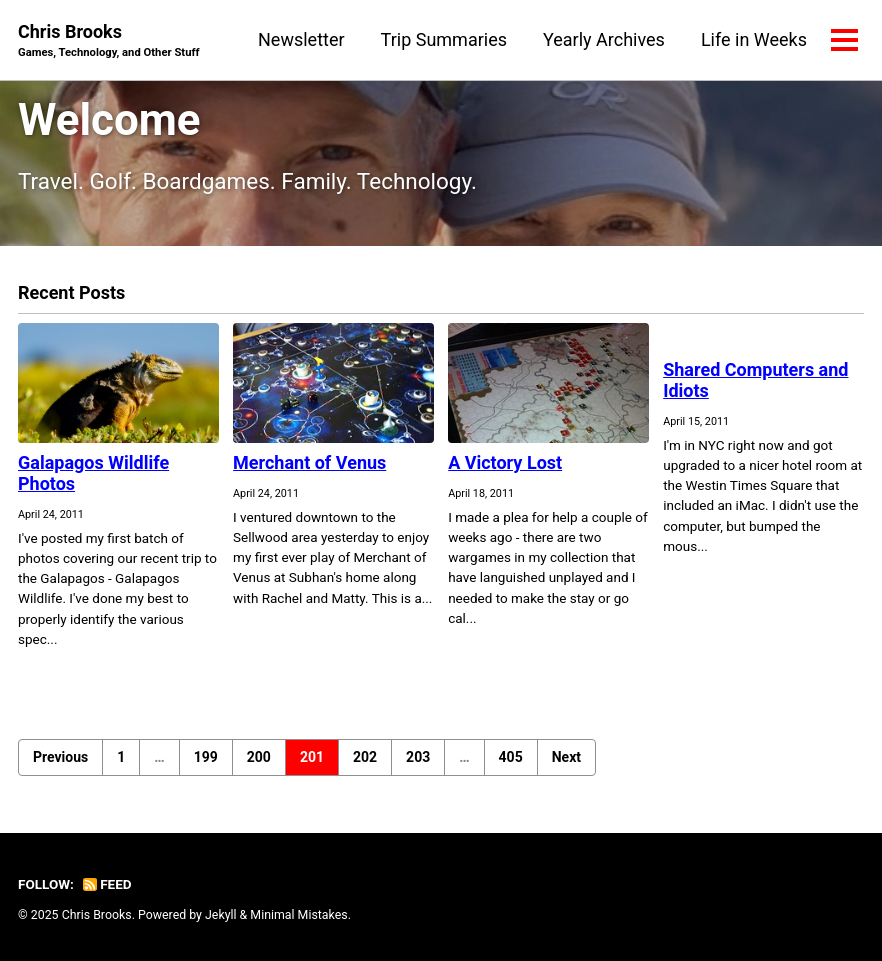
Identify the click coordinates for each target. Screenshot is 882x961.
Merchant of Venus (309, 462)
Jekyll (221, 915)
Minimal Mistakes (298, 915)
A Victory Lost (505, 462)
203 (418, 757)
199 (206, 757)
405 (511, 757)
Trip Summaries (444, 39)
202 (365, 757)
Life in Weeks (754, 39)
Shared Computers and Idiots (755, 380)
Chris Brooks (109, 41)
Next (566, 757)
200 (259, 757)
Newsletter (301, 39)
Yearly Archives (604, 39)
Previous (60, 757)
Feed (107, 884)
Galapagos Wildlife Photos (93, 473)
